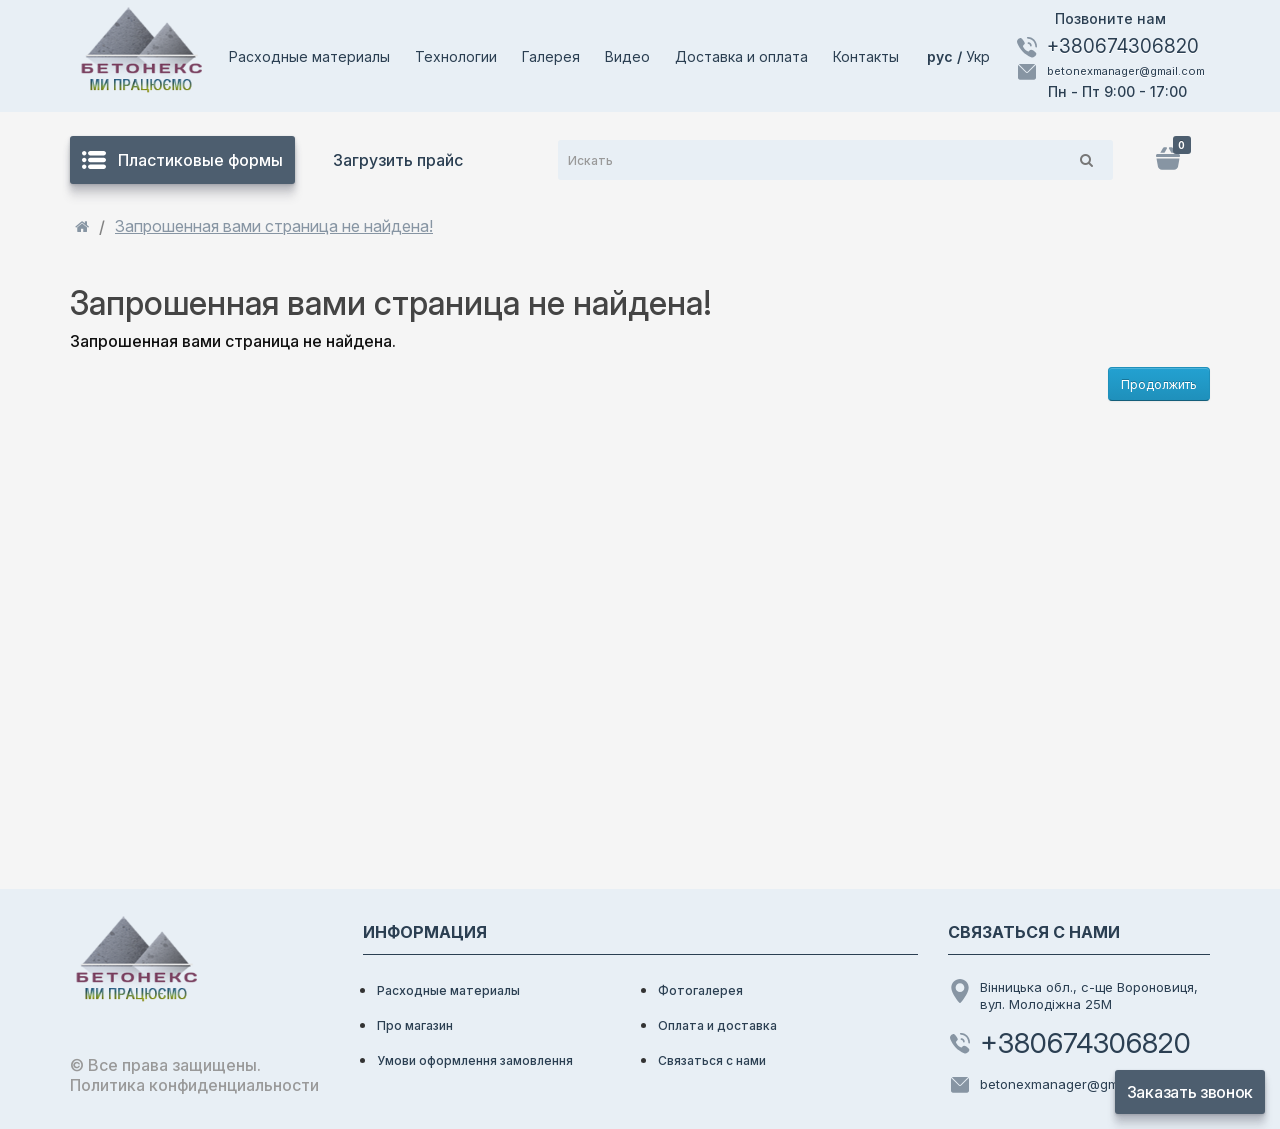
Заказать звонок (1190, 1092)
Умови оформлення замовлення (475, 1060)
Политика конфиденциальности (194, 1085)
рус (942, 56)
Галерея (551, 56)
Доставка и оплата (741, 56)
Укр (978, 56)
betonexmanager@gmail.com (1110, 72)
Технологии (456, 56)
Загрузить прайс (398, 160)
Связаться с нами (712, 1060)
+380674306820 (1107, 47)
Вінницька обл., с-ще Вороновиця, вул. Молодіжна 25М (1073, 995)
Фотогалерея (700, 990)
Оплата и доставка (717, 1025)
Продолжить (1159, 384)
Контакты (866, 56)
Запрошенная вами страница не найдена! (274, 226)
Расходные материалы (309, 56)
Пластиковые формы (182, 160)
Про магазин (415, 1025)
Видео (627, 56)
